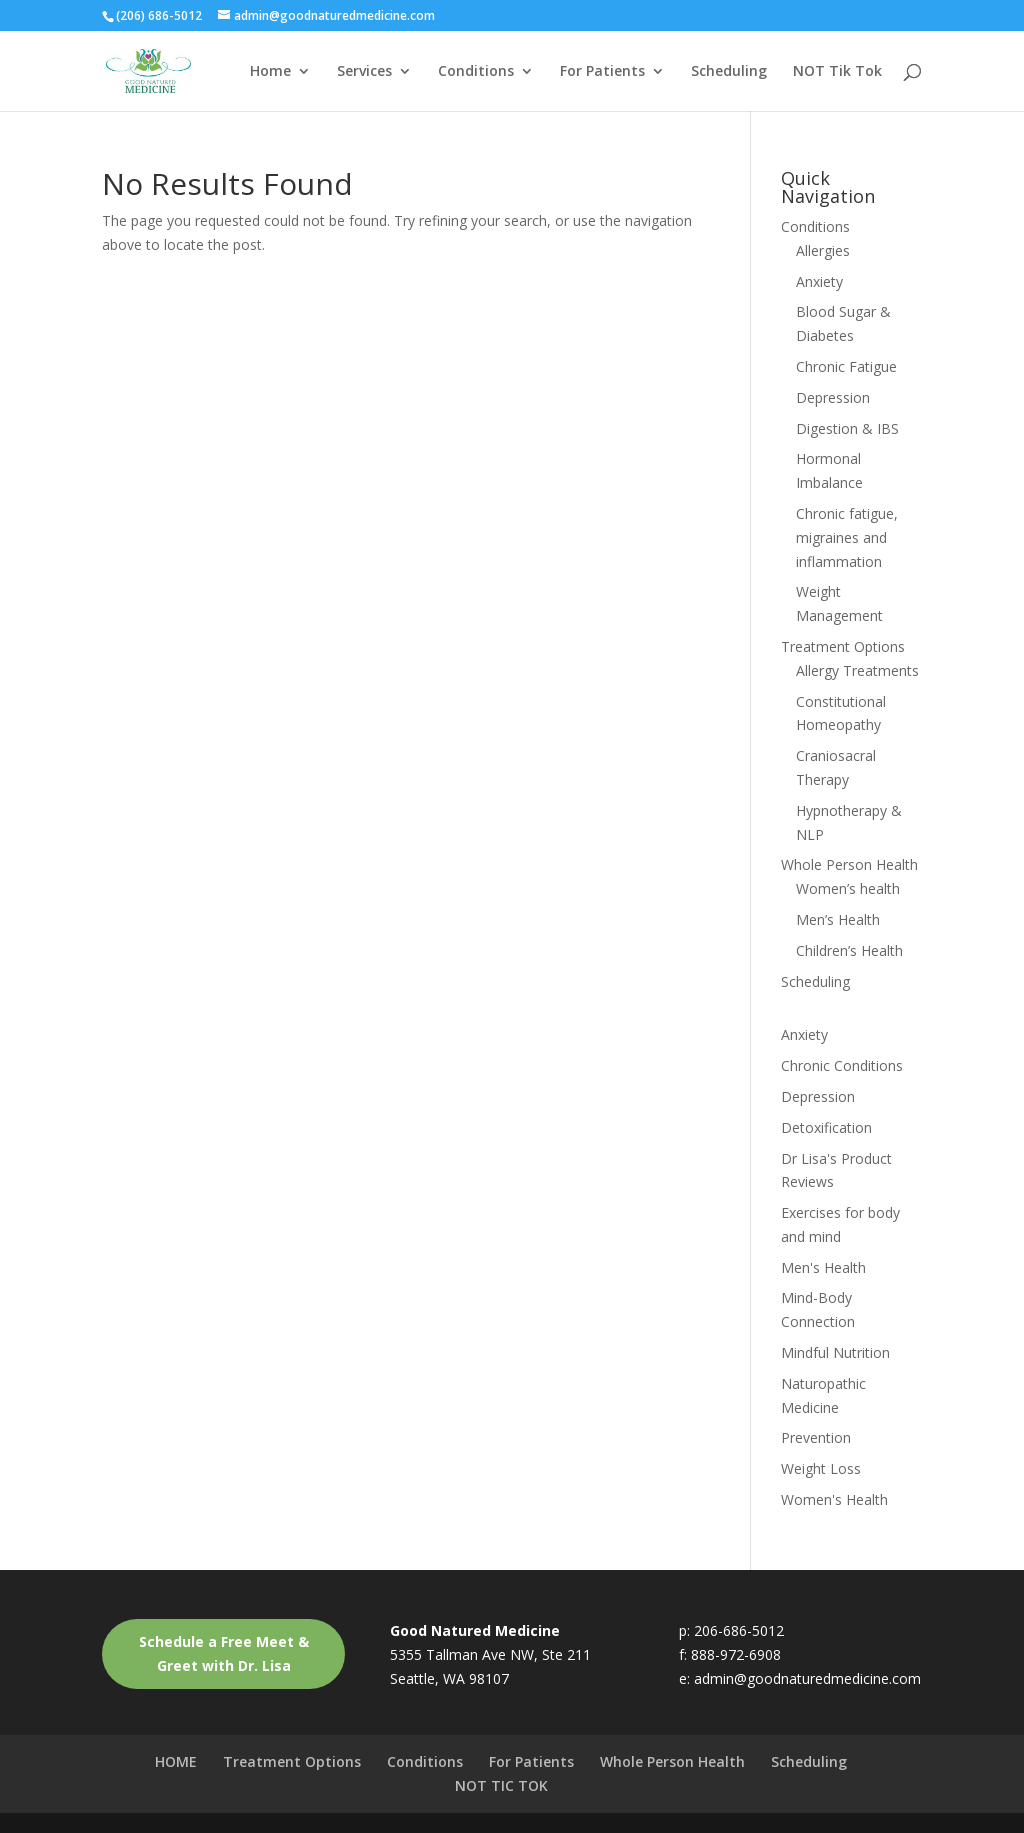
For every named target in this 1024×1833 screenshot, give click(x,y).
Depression (833, 397)
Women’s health (848, 888)
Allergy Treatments (857, 670)
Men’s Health (838, 919)
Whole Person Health (849, 864)
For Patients (602, 72)
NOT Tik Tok (837, 72)
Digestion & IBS (847, 428)
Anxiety (819, 281)
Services (364, 72)
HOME (176, 1761)
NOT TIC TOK (501, 1785)
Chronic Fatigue (846, 366)
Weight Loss (821, 1468)
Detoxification (826, 1127)
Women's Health (834, 1499)
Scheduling (729, 72)
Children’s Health (849, 950)
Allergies (823, 250)
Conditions (476, 72)
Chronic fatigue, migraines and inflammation (847, 537)
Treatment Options (843, 646)
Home (270, 72)
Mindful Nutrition (835, 1352)
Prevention (816, 1437)
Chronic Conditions (842, 1065)
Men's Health (823, 1267)
